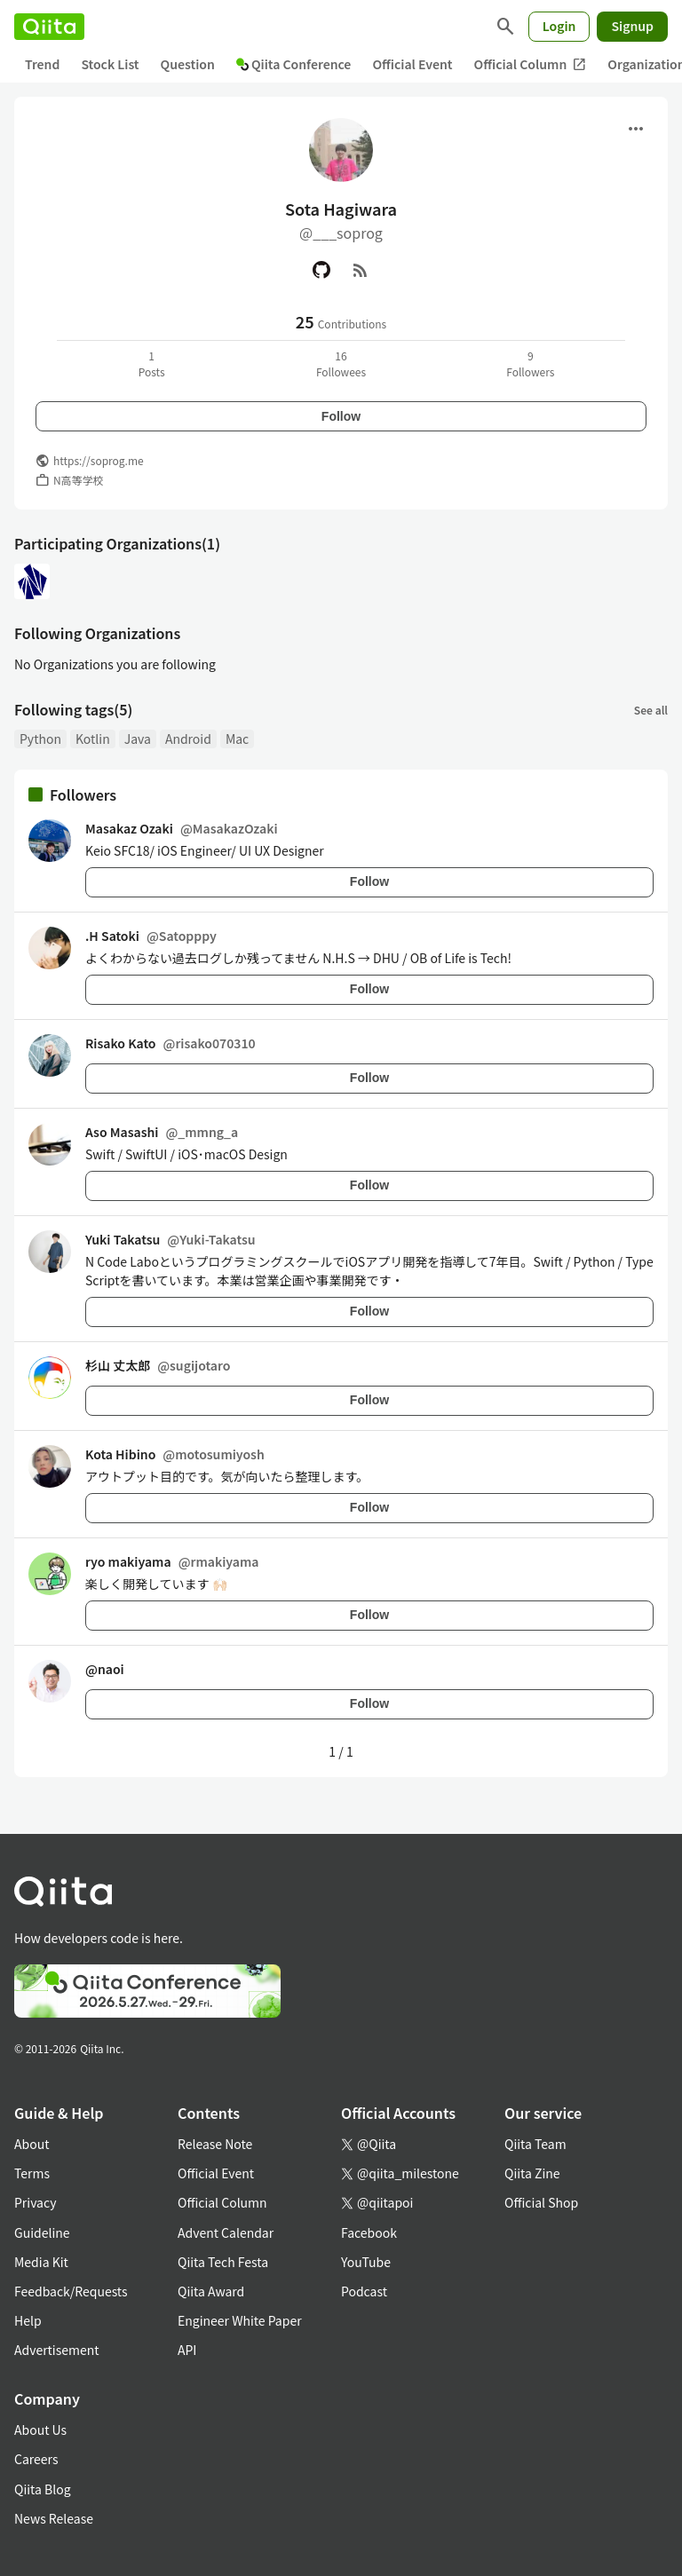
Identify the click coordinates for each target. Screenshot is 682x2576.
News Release (53, 2518)
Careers (36, 2459)
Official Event (412, 64)
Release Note (215, 2144)
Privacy (35, 2202)
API (187, 2350)
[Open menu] (636, 128)
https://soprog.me (98, 460)
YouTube (366, 2262)
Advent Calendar (226, 2232)
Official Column (530, 64)
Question (188, 64)
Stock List (110, 64)
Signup (632, 26)
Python (40, 738)
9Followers (530, 363)
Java (137, 738)
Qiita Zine (532, 2173)
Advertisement (56, 2350)
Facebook (369, 2232)
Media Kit (41, 2262)
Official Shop (541, 2202)
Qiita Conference (294, 64)
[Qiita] (49, 26)
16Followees (341, 363)
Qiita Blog (42, 2489)
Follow (341, 416)
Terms (32, 2173)
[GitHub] (321, 269)
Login (559, 26)
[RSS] (360, 269)
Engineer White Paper (240, 2320)
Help (28, 2320)
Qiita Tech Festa (223, 2262)
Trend (42, 64)
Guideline (42, 2232)
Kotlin (92, 738)
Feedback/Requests (71, 2291)
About (31, 2144)
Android (188, 738)
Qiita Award (211, 2291)
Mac (237, 738)
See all (651, 709)
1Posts (152, 363)
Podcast (364, 2291)
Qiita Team (535, 2144)
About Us (40, 2429)
